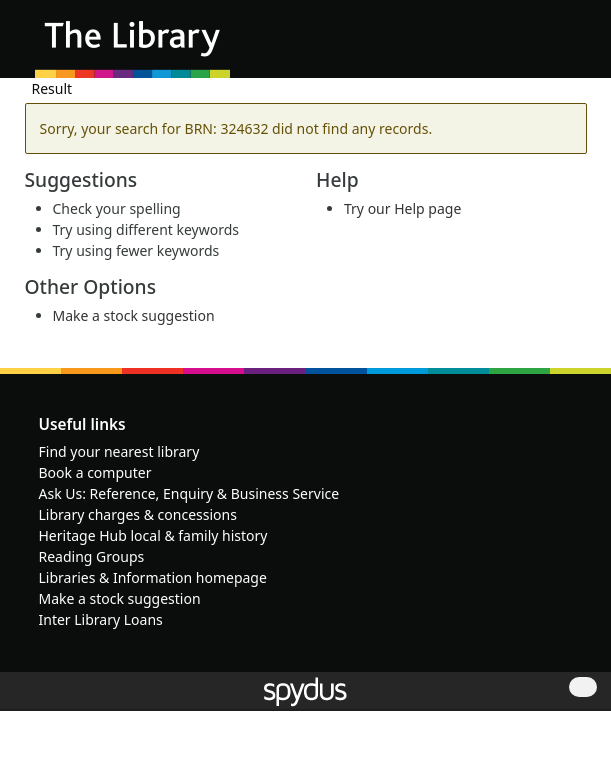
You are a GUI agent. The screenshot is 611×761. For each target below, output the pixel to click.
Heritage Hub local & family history (153, 535)
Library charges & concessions (138, 514)
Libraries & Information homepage (153, 577)
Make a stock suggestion (134, 315)
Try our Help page (402, 208)
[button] (541, 46)
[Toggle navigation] (565, 46)
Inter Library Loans (101, 619)
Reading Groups (92, 556)
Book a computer (95, 472)
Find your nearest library (119, 451)
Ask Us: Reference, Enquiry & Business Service (189, 493)
